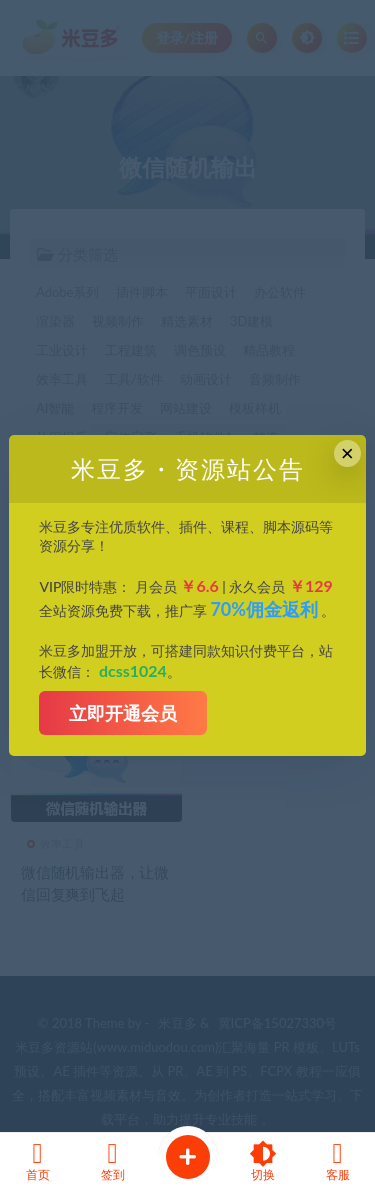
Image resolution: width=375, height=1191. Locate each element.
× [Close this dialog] (347, 453)
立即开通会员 (123, 713)
